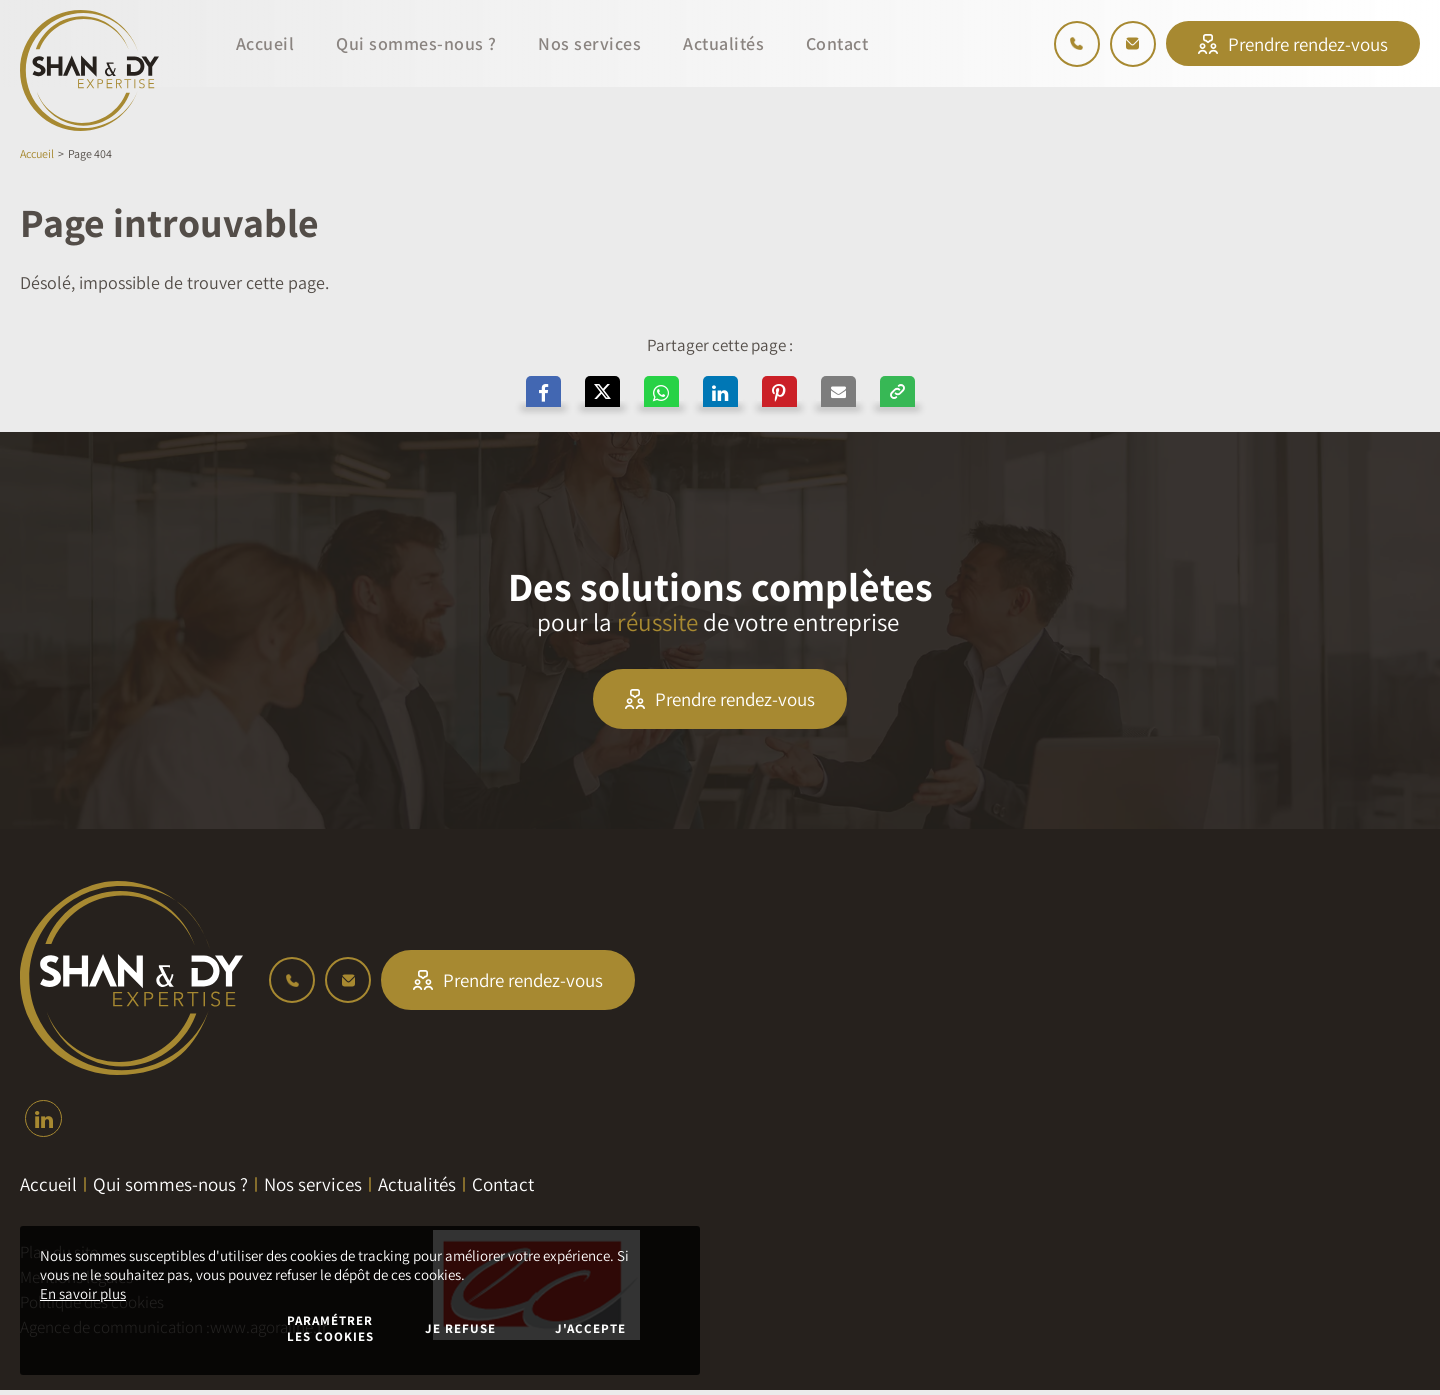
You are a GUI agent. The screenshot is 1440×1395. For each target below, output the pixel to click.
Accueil (37, 153)
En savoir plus (83, 1293)
